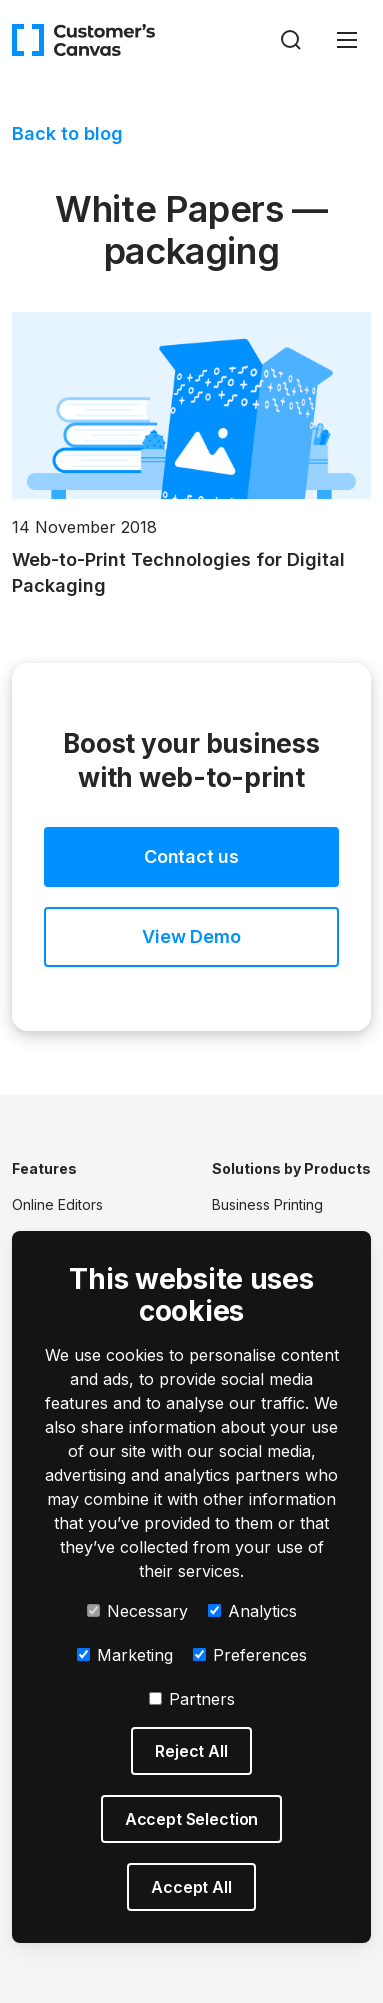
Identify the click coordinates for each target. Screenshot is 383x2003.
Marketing (125, 1655)
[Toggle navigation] (347, 40)
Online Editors (57, 1204)
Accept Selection (191, 1819)
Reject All (191, 1751)
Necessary (137, 1611)
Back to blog (67, 133)
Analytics (252, 1611)
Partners (192, 1699)
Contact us (191, 856)
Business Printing (267, 1204)
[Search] (291, 40)
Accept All (191, 1887)
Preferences (250, 1655)
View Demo (191, 936)
